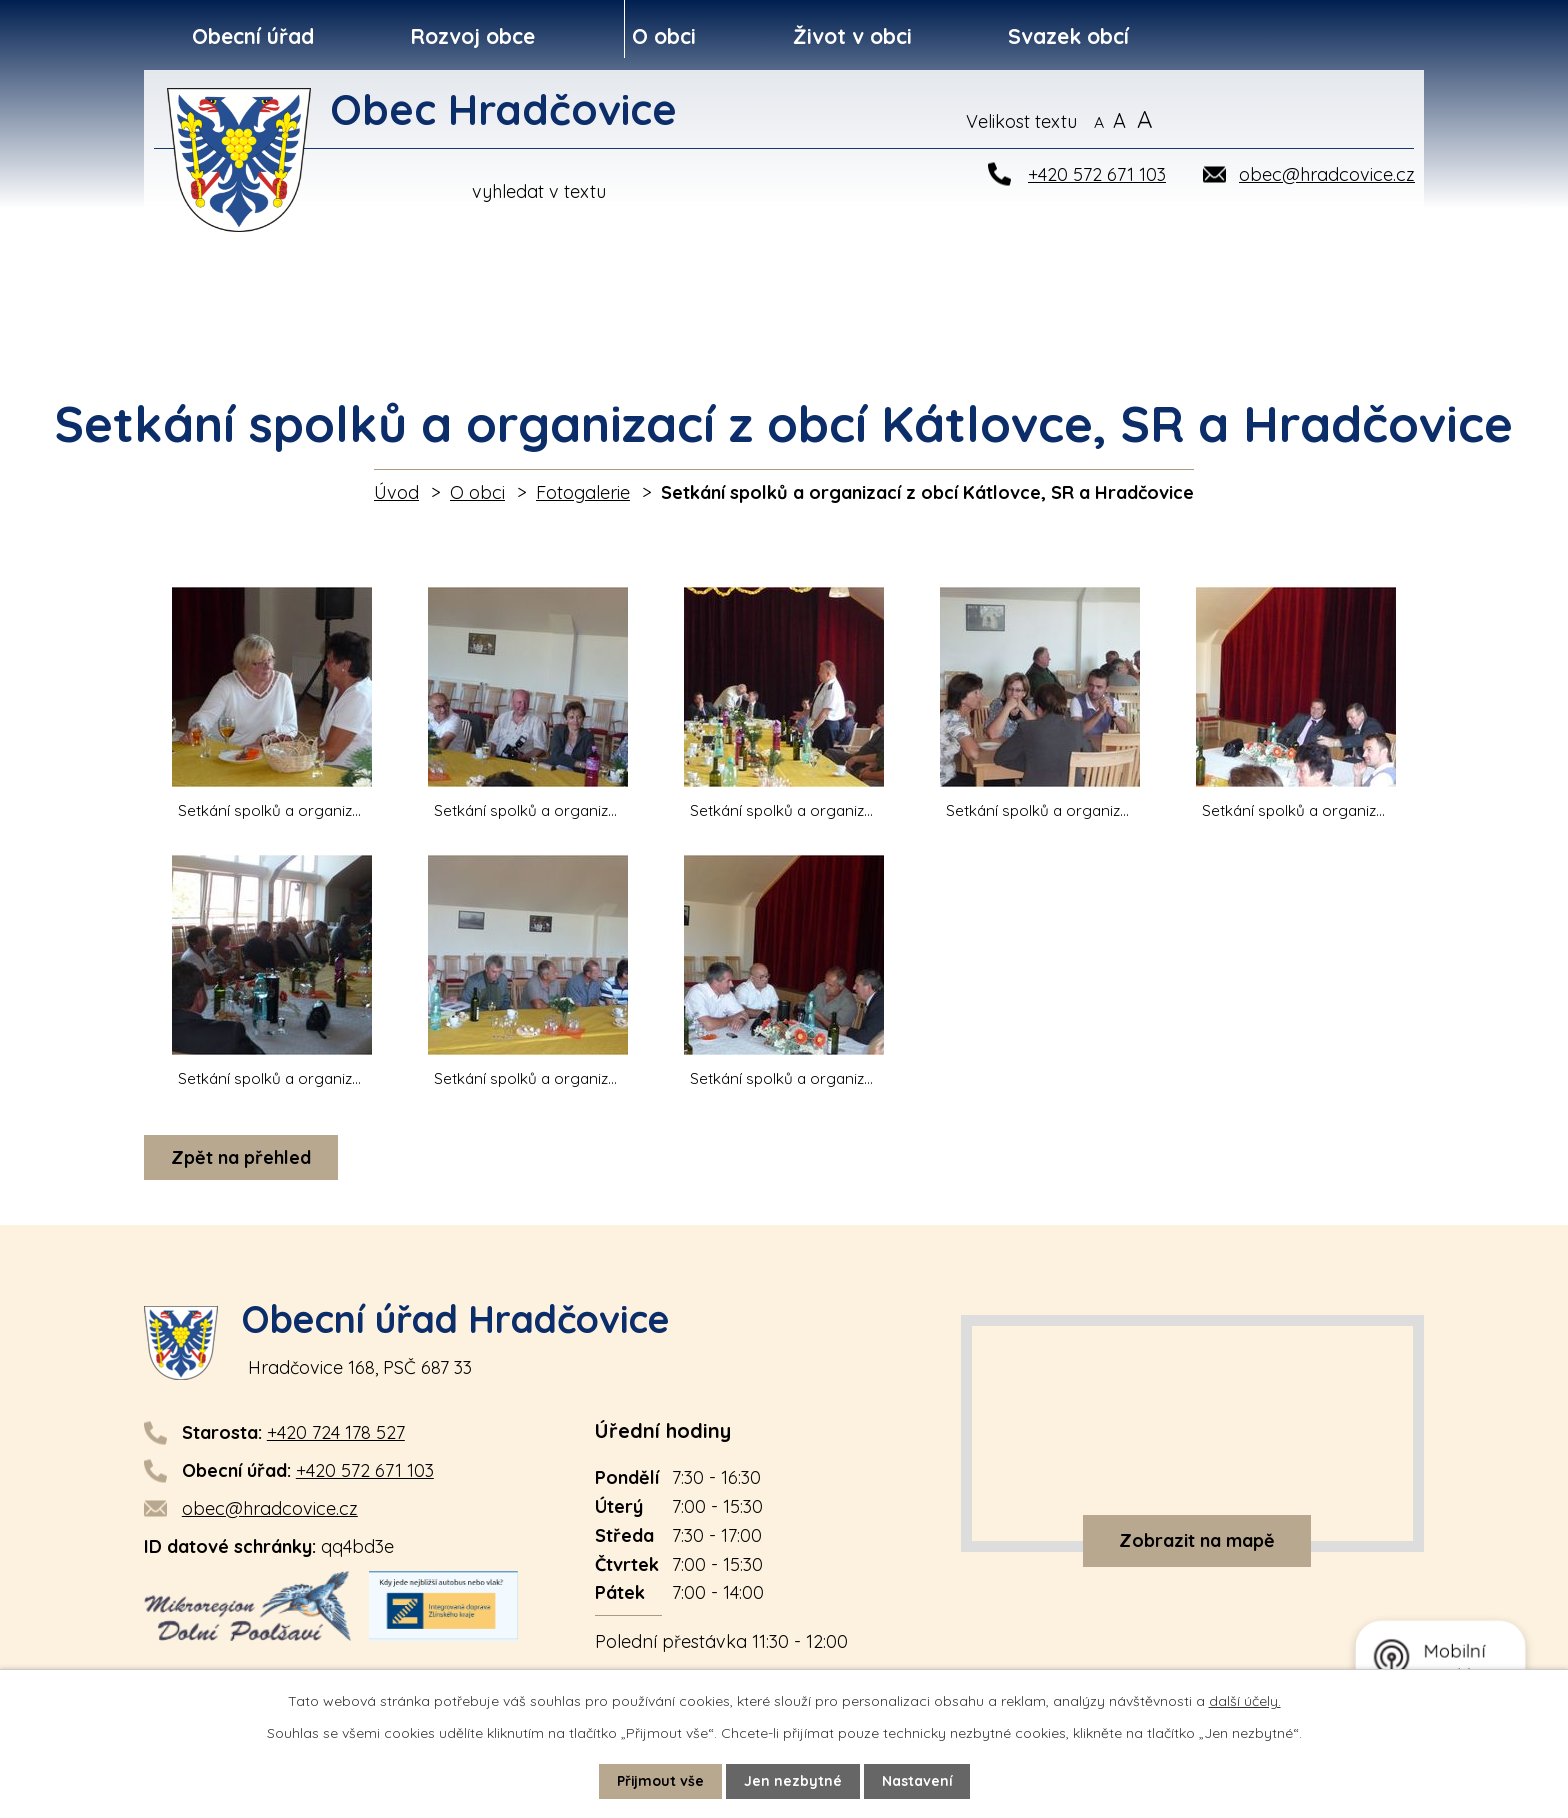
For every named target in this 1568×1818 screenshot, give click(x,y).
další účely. (1245, 1701)
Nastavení (917, 1781)
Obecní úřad (253, 36)
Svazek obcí (1068, 36)
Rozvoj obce (472, 36)
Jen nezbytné (793, 1781)
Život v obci (852, 36)
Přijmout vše (660, 1781)
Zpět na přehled (241, 1157)
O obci (664, 36)
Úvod (396, 492)
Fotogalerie (583, 492)
